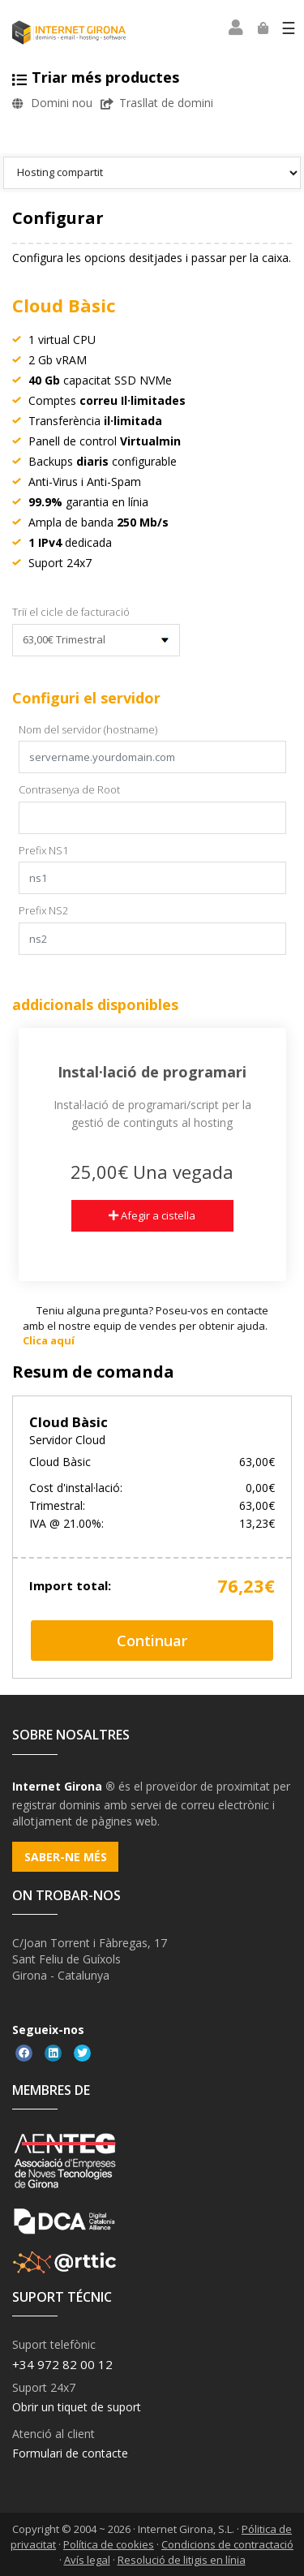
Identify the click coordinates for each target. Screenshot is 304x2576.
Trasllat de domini (157, 102)
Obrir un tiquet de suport (76, 2407)
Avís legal (87, 2559)
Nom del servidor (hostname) (88, 729)
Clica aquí (49, 1340)
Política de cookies (108, 2544)
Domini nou (52, 102)
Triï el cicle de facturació (71, 611)
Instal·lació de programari (152, 1072)
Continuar (152, 1640)
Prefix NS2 (43, 910)
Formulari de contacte (70, 2453)
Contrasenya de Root (69, 789)
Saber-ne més (65, 1856)
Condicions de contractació (227, 2544)
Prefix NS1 (43, 850)
